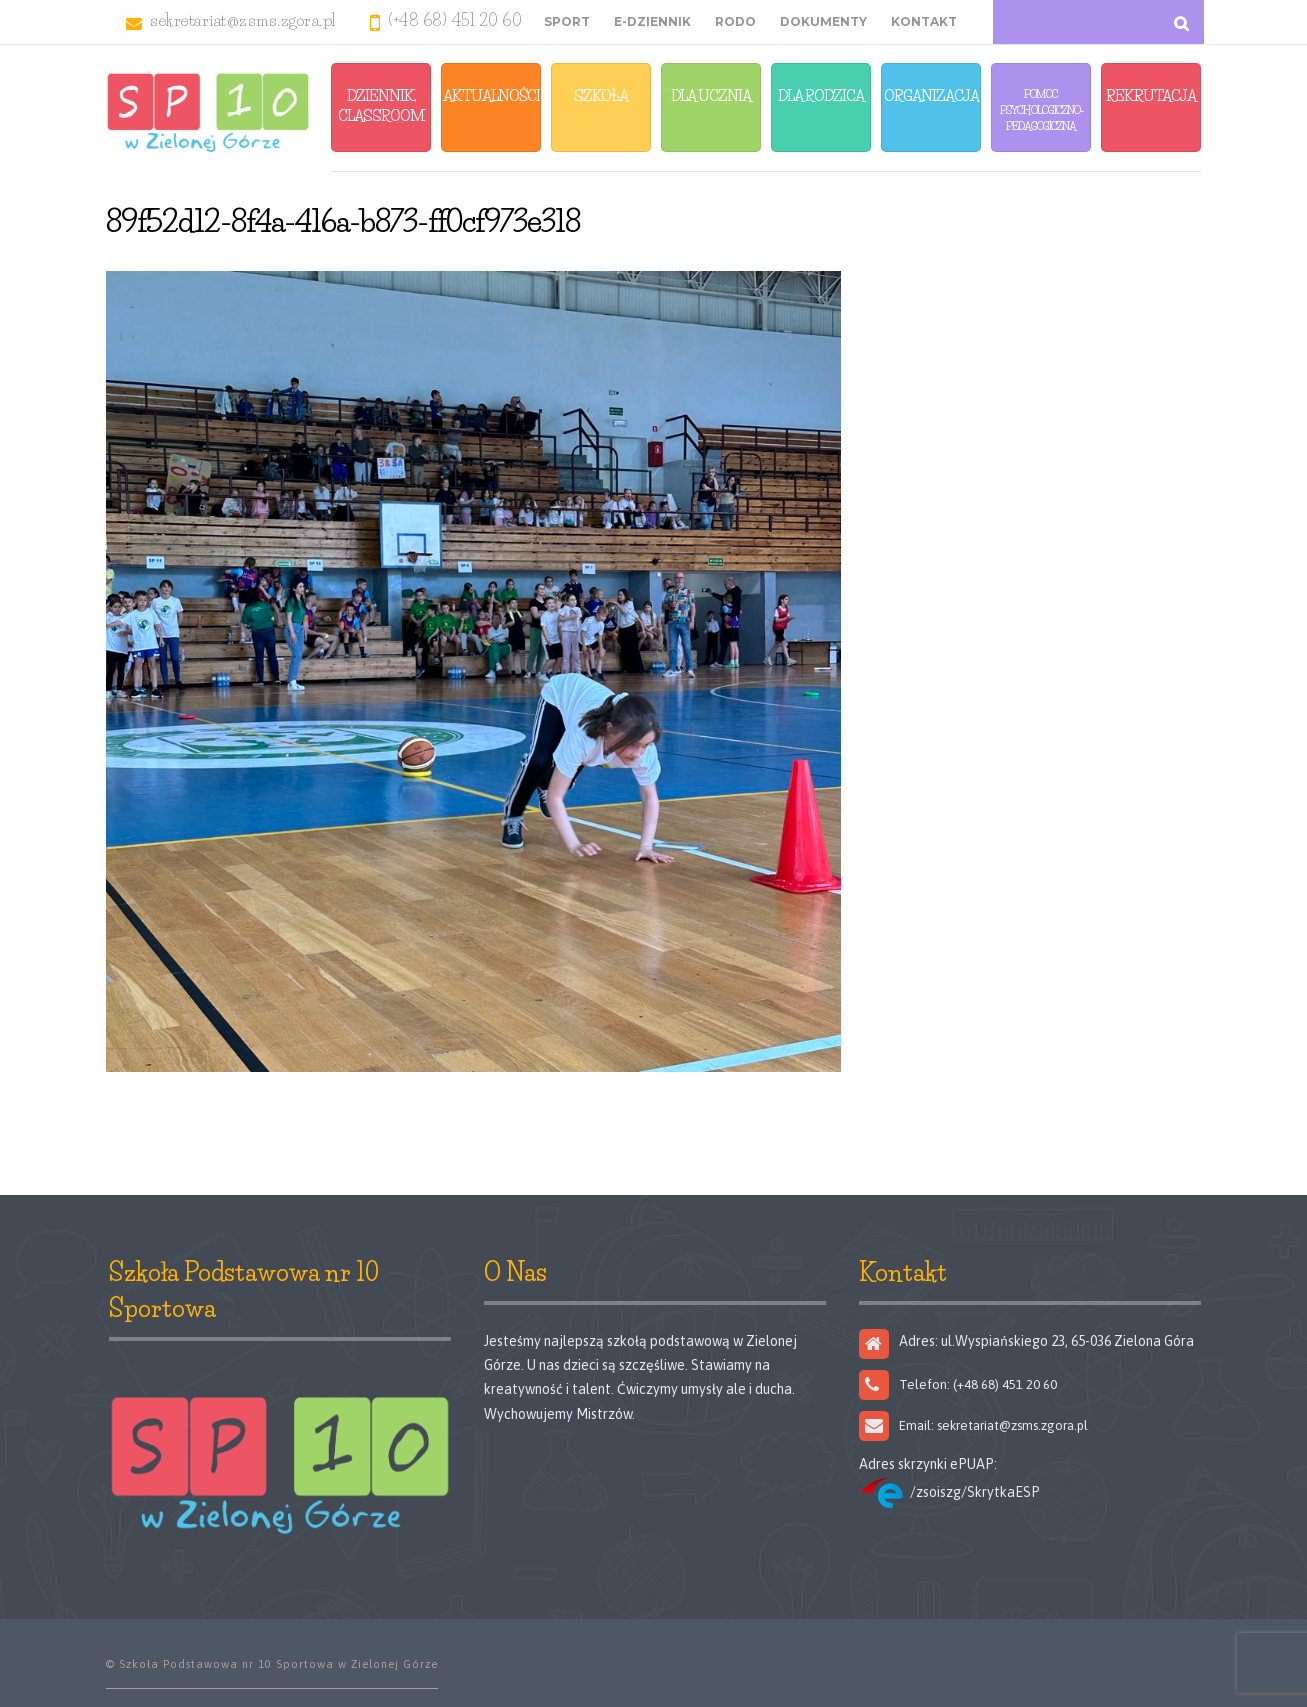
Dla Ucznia (711, 95)
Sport (567, 21)
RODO (735, 21)
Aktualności (491, 95)
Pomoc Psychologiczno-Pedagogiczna (1041, 110)
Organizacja (931, 95)
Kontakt (924, 21)
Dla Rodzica (821, 95)
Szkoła (601, 95)
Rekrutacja (1151, 95)
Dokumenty (823, 21)
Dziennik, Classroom (381, 105)
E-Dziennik (652, 21)
